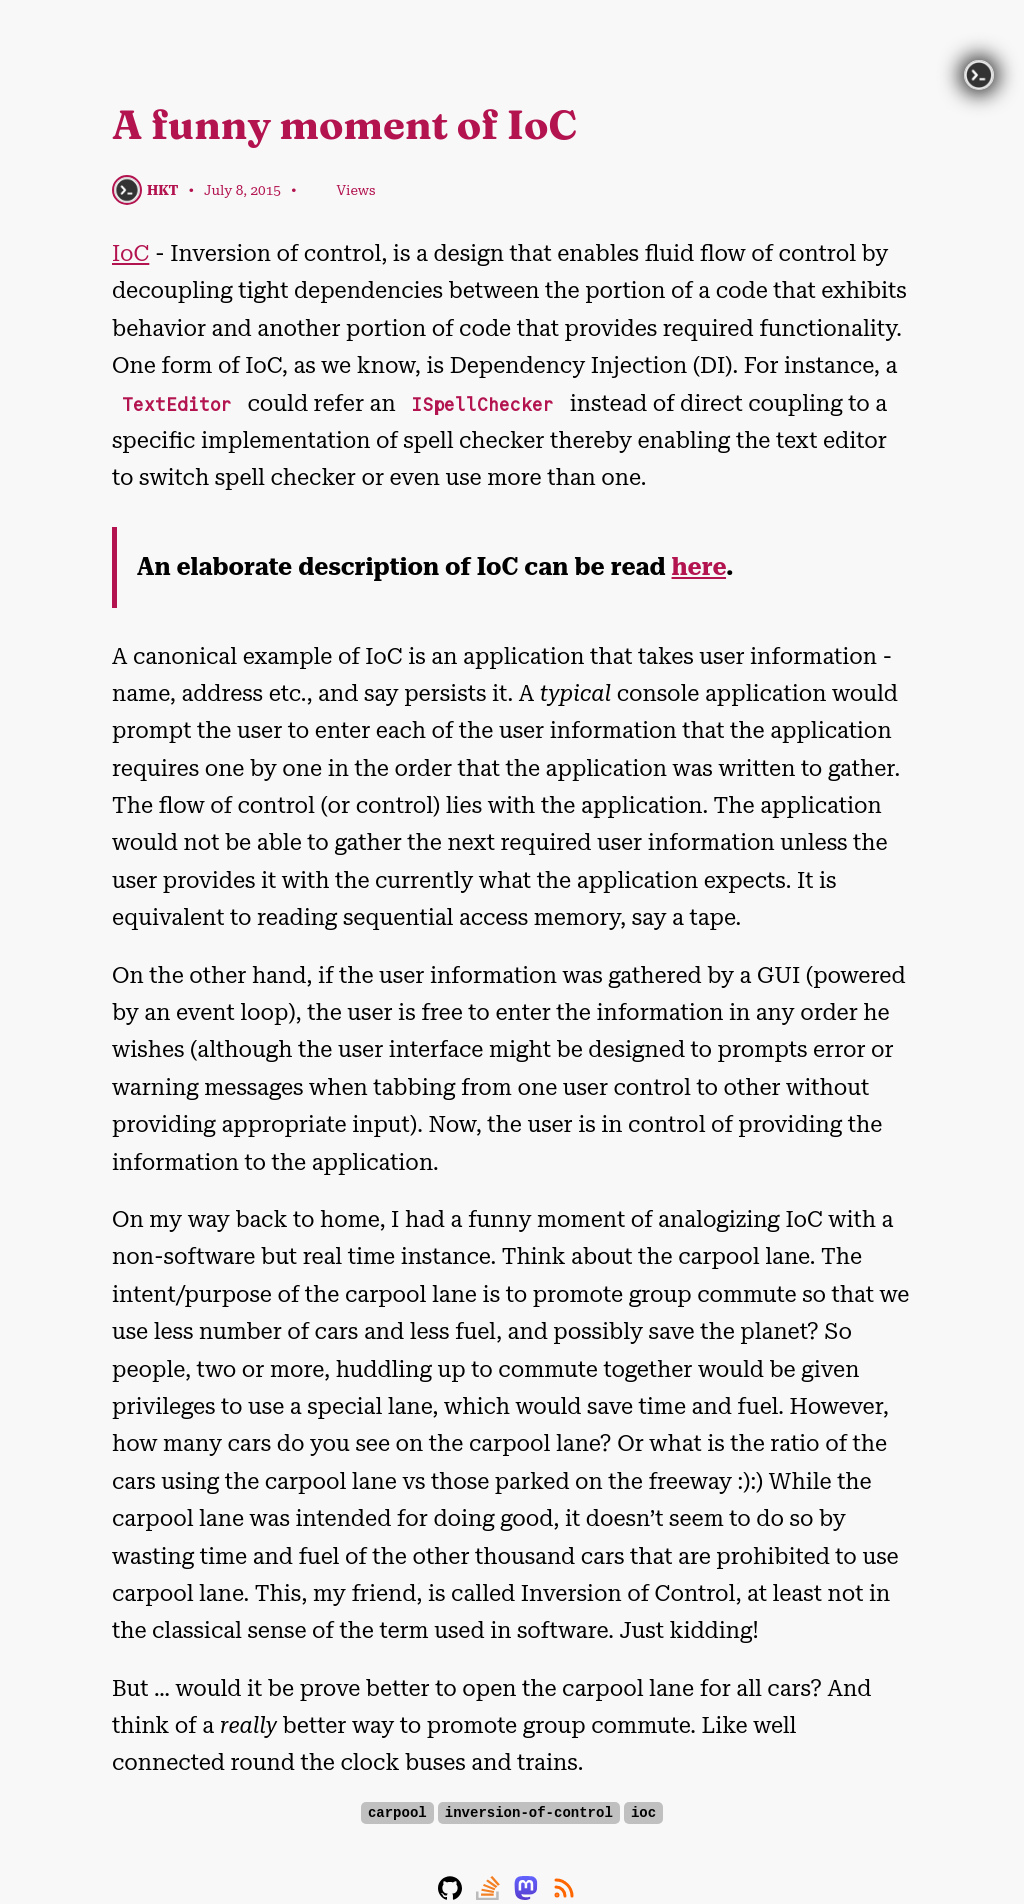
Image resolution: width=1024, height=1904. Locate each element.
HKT (162, 190)
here (699, 567)
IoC (130, 253)
